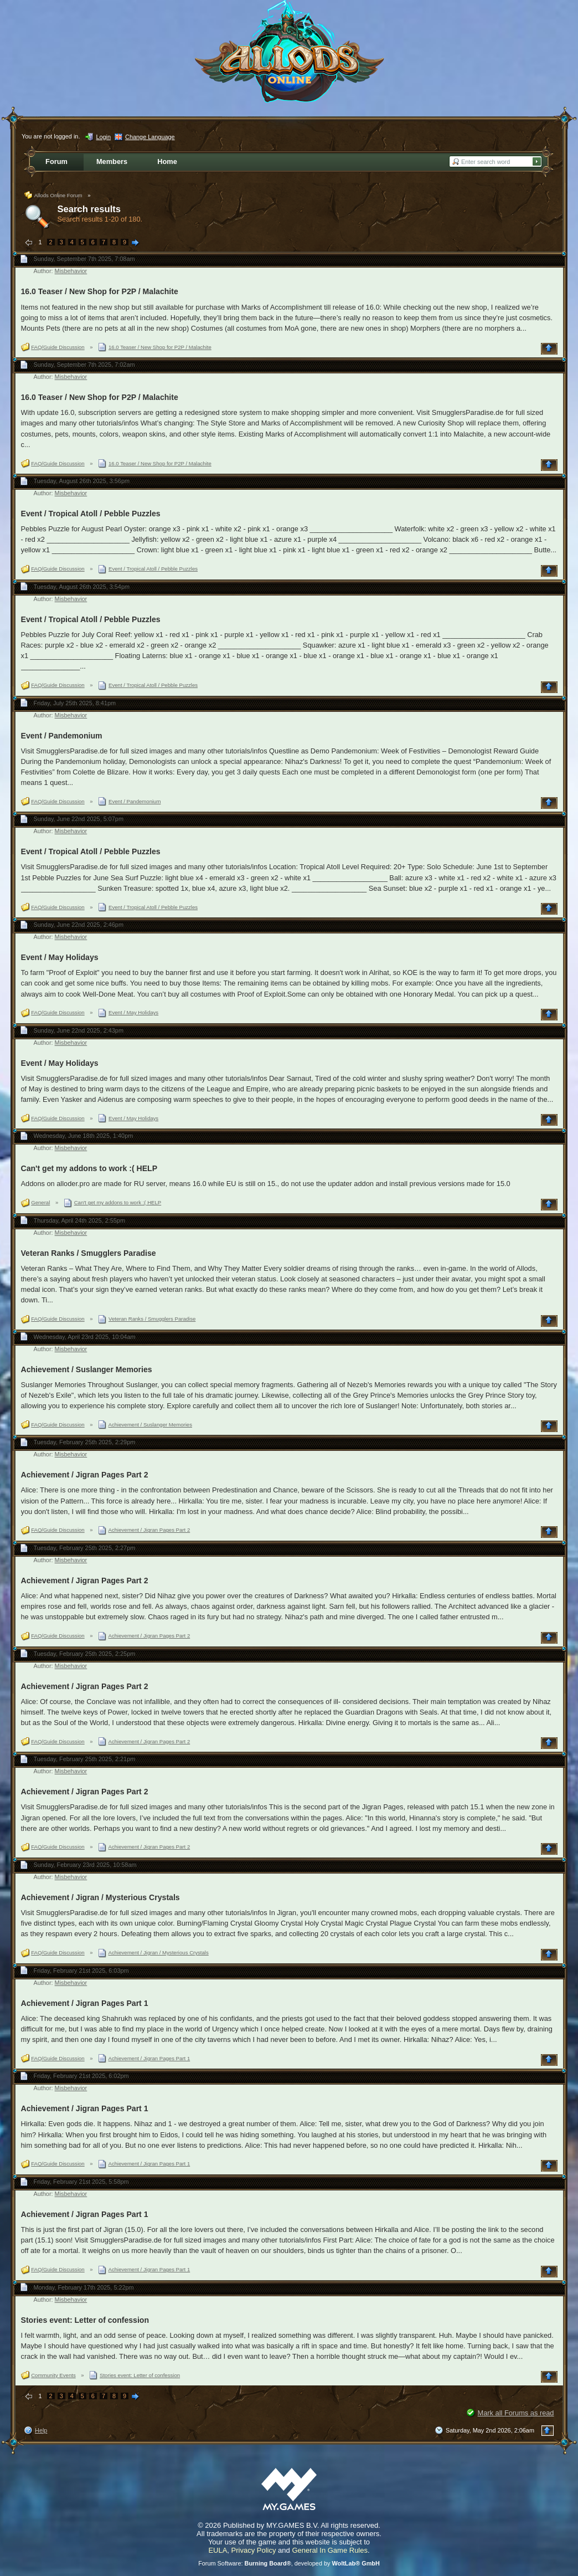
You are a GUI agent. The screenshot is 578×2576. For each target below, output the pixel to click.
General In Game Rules (330, 2550)
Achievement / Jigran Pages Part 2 (84, 1474)
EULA (217, 2550)
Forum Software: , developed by (289, 2563)
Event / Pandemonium (61, 735)
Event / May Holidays (60, 957)
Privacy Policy (253, 2550)
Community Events (53, 2375)
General (40, 1202)
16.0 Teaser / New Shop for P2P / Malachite (99, 291)
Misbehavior (71, 271)
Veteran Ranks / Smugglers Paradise (88, 1253)
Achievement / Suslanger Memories (86, 1369)
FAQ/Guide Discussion (58, 347)
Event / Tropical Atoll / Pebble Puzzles (91, 513)
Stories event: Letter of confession (85, 2320)
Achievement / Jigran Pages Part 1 (84, 2003)
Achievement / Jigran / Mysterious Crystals (100, 1897)
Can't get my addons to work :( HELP (89, 1168)
